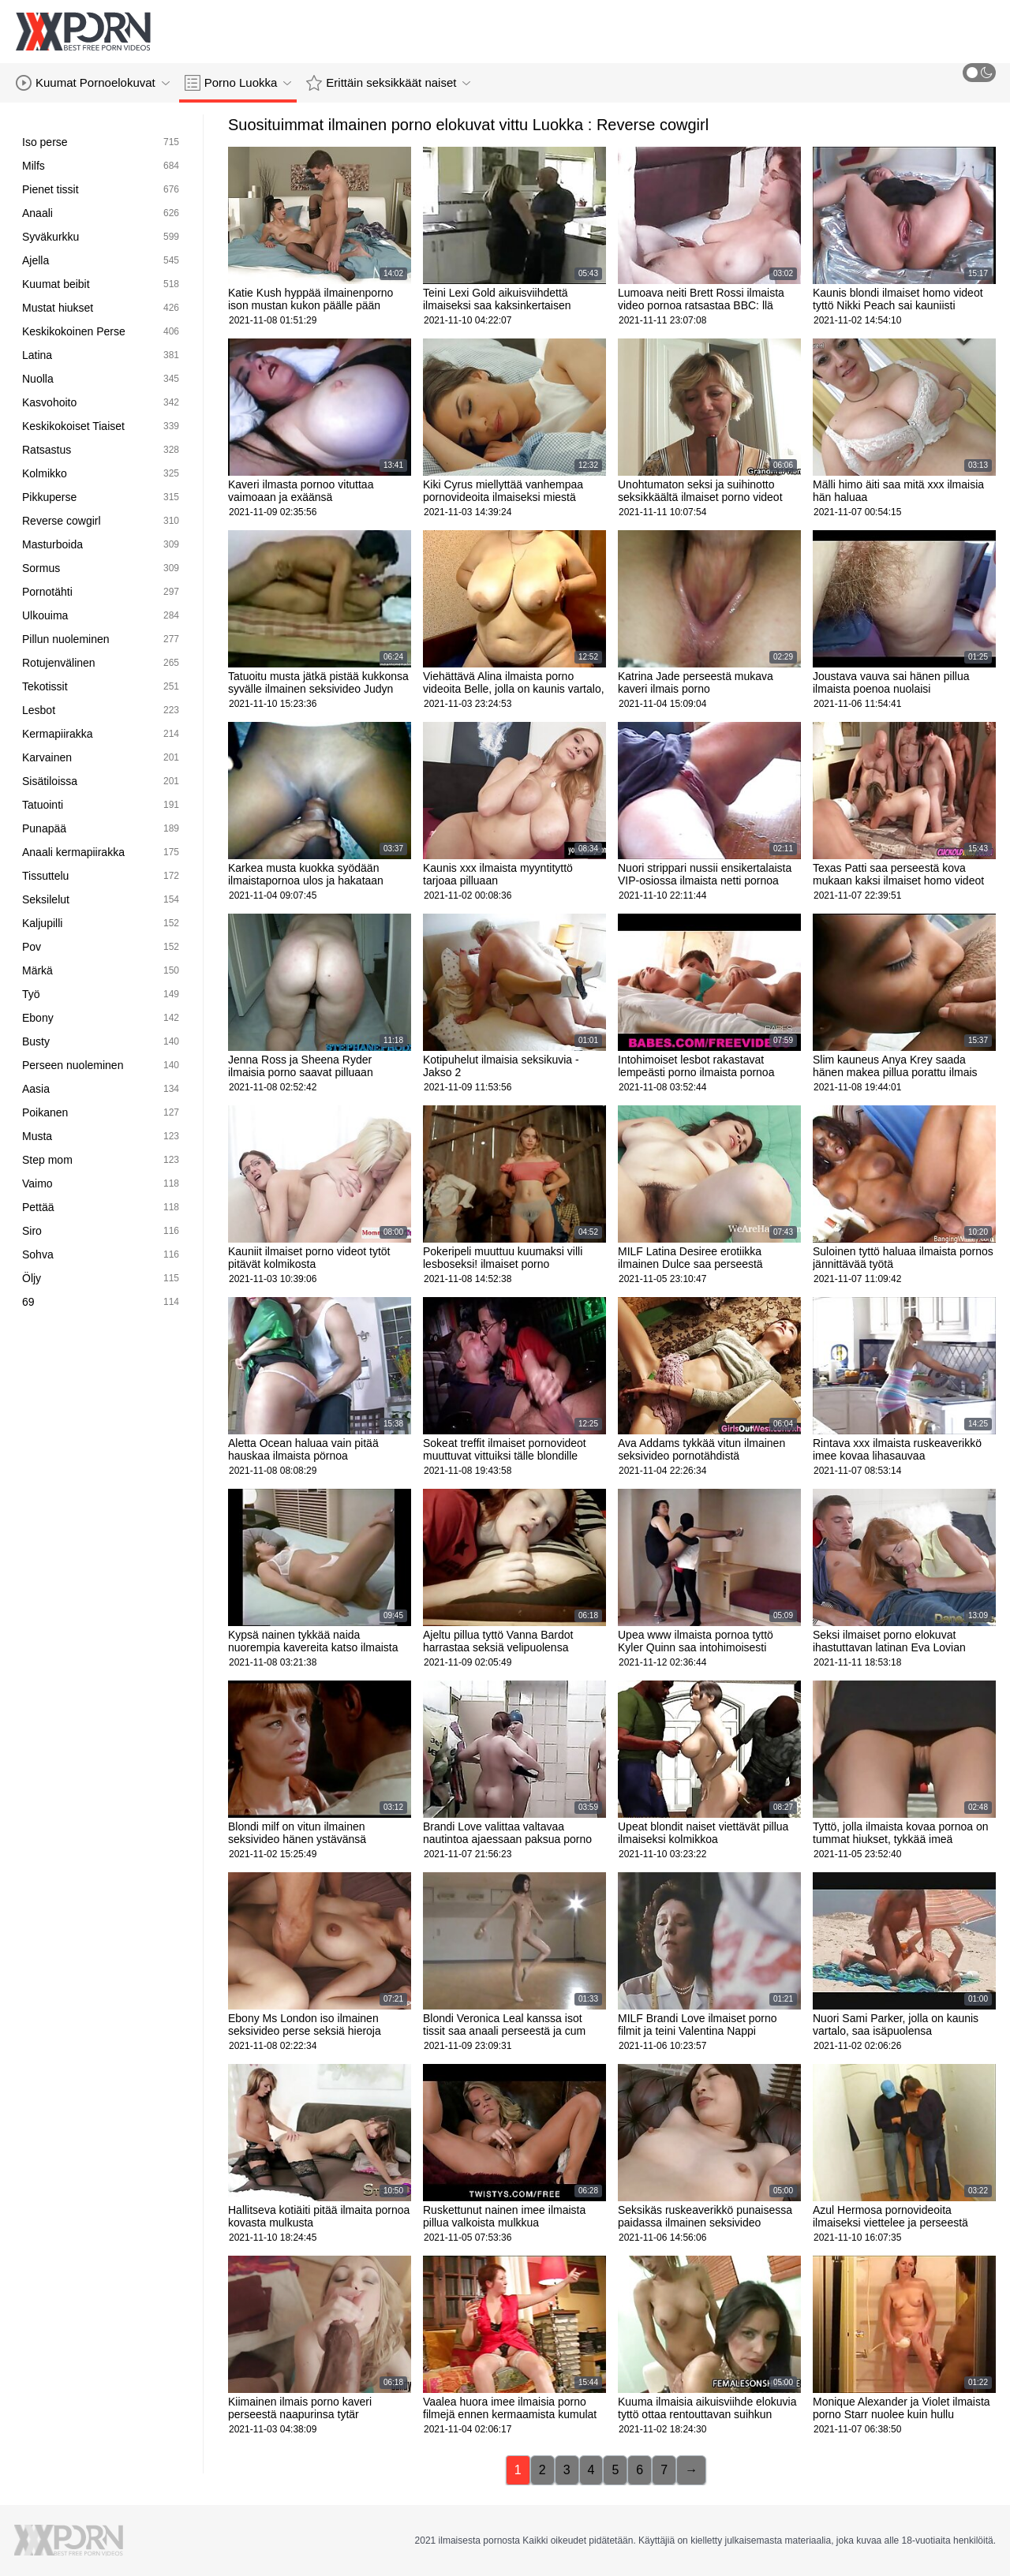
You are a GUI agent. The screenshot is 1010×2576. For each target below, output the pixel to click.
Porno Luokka (238, 83)
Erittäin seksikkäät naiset (388, 83)
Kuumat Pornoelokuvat (93, 83)
